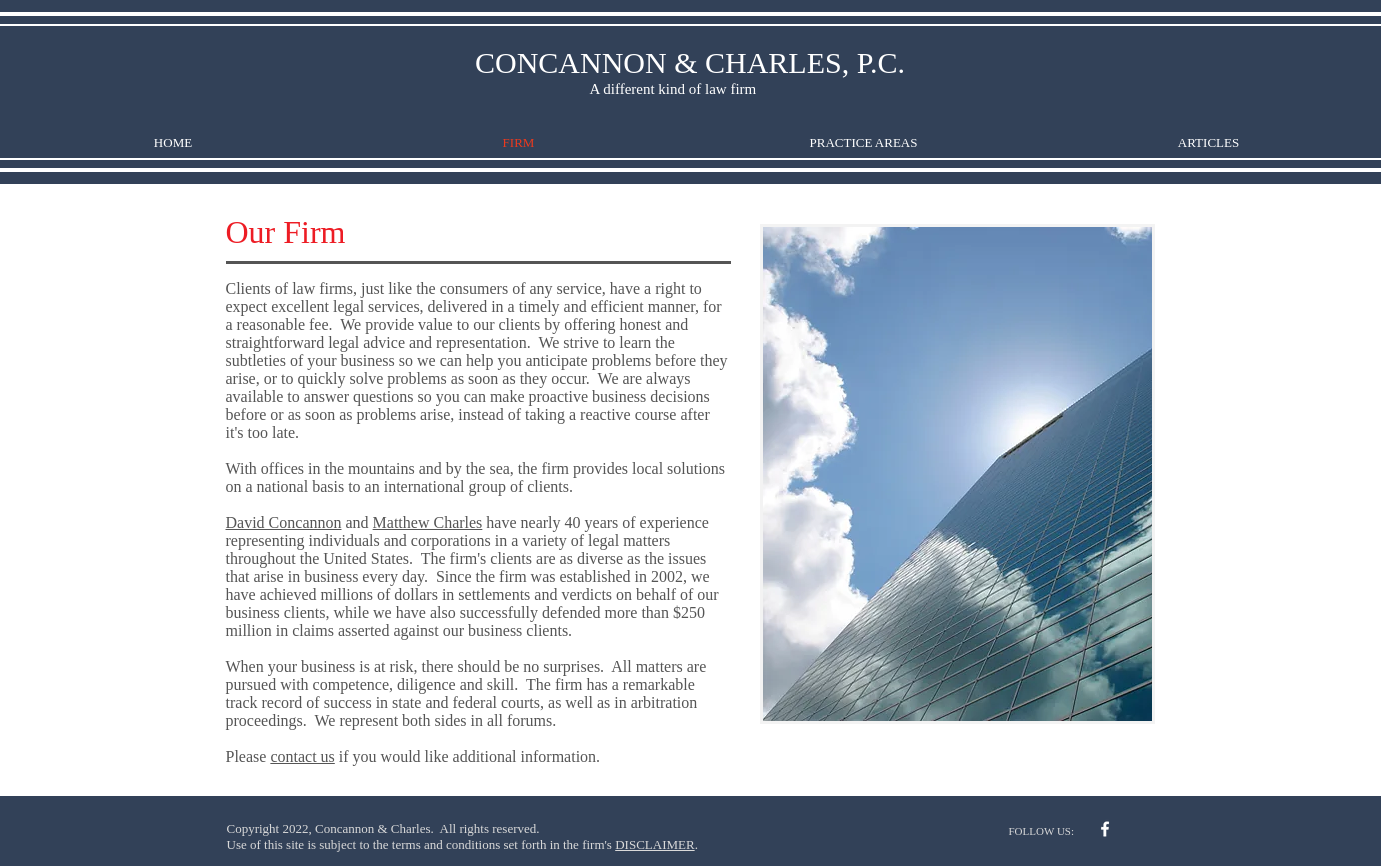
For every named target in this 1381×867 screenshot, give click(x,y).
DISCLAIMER (654, 844)
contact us (302, 756)
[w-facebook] (1105, 829)
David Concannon (284, 522)
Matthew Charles (428, 522)
